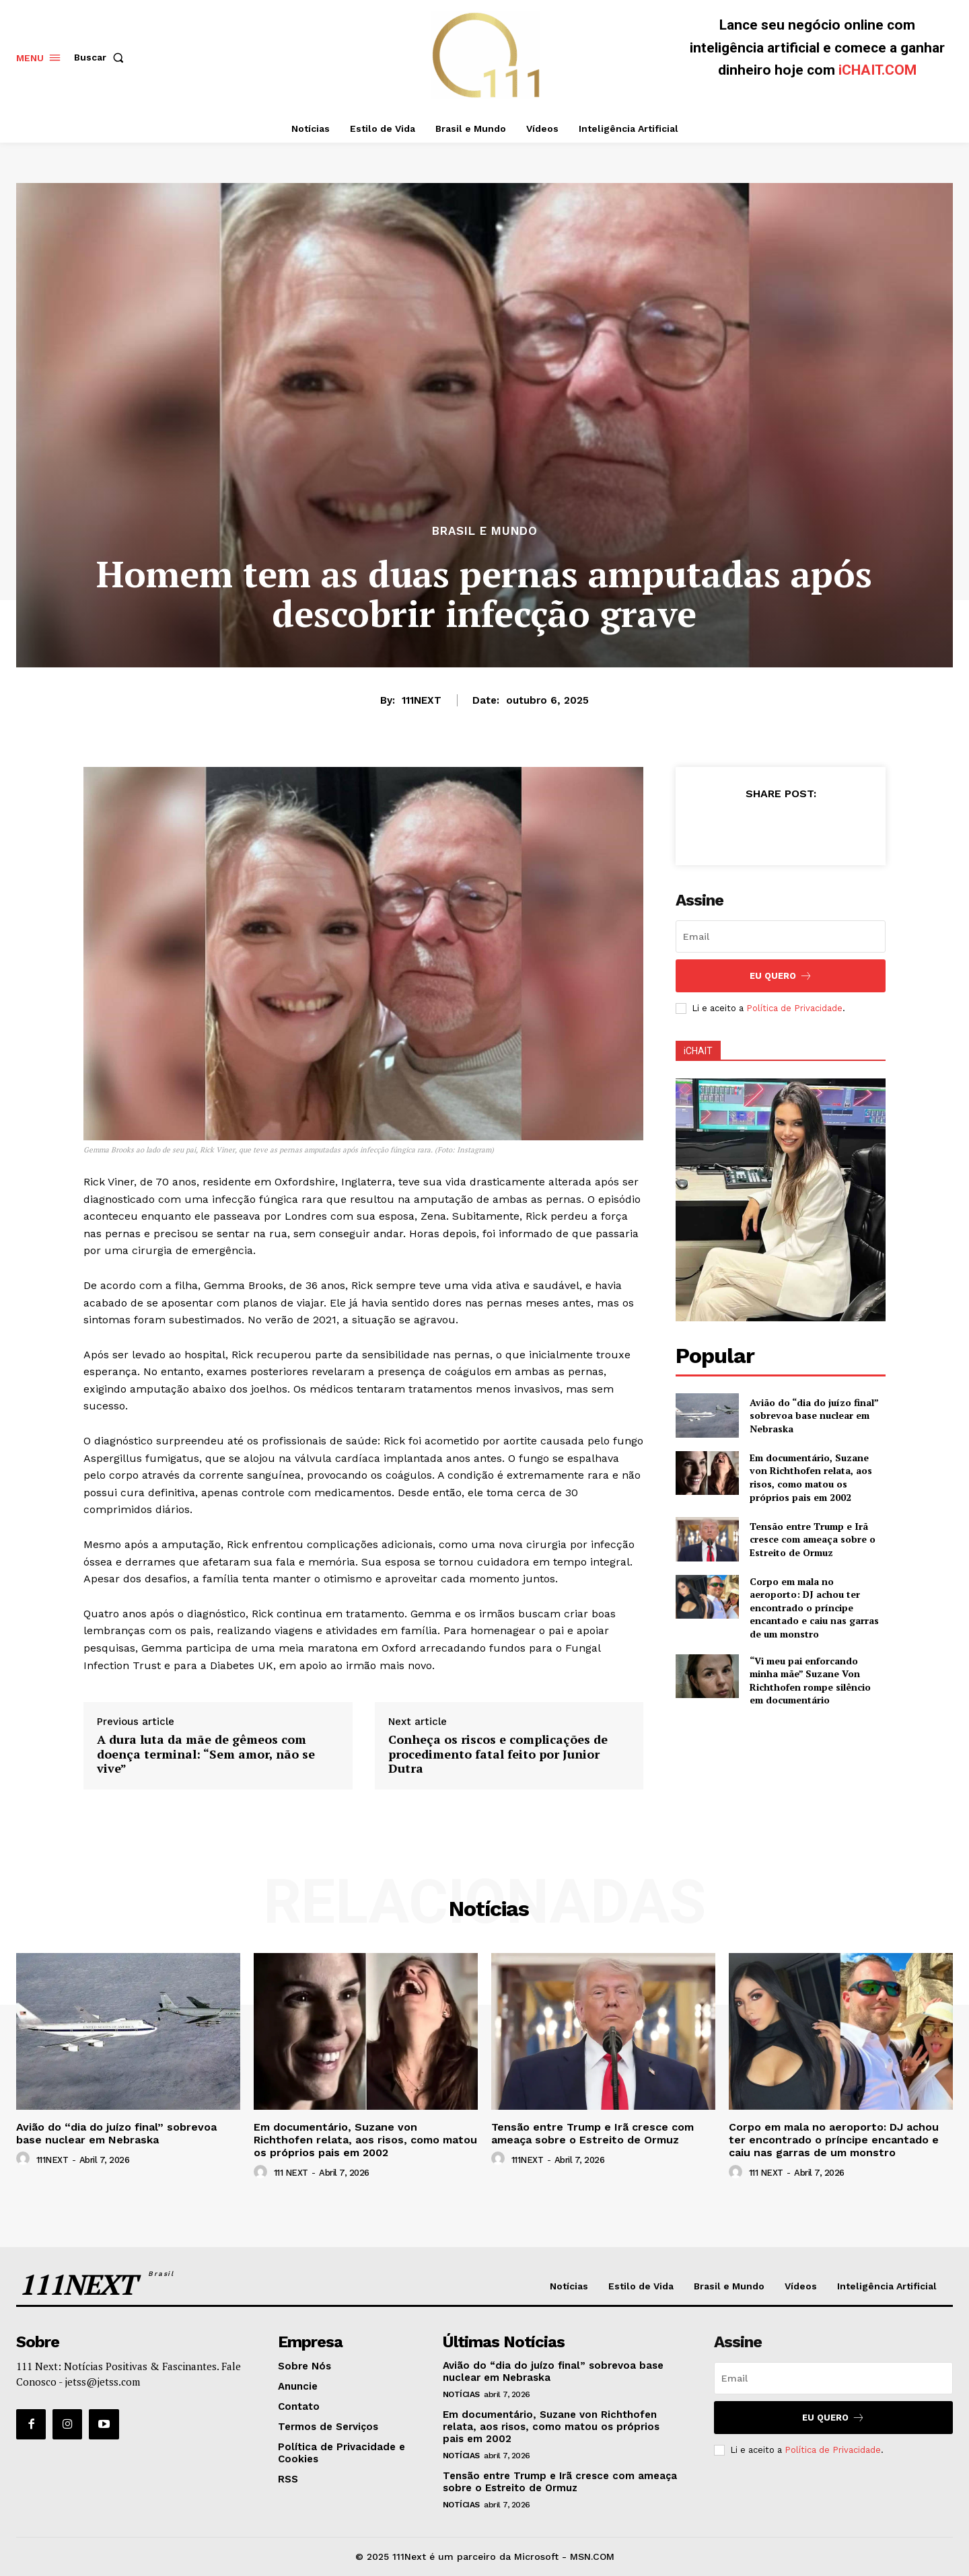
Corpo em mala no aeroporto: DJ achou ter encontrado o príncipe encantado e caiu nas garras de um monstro (814, 1607)
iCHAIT (698, 1050)
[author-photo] (25, 2158)
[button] (101, 57)
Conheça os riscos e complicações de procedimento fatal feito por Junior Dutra (498, 1754)
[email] (781, 936)
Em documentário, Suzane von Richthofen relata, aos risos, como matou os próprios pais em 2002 (811, 1477)
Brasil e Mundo (485, 531)
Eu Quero (781, 975)
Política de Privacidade (794, 1008)
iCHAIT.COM (877, 70)
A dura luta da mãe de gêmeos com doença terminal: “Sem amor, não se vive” (206, 1754)
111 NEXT (291, 2173)
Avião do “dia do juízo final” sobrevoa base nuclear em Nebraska (814, 1415)
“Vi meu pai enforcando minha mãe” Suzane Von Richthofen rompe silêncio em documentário (810, 1680)
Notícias (461, 2394)
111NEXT (421, 700)
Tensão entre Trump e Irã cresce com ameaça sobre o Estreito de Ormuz (812, 1539)
